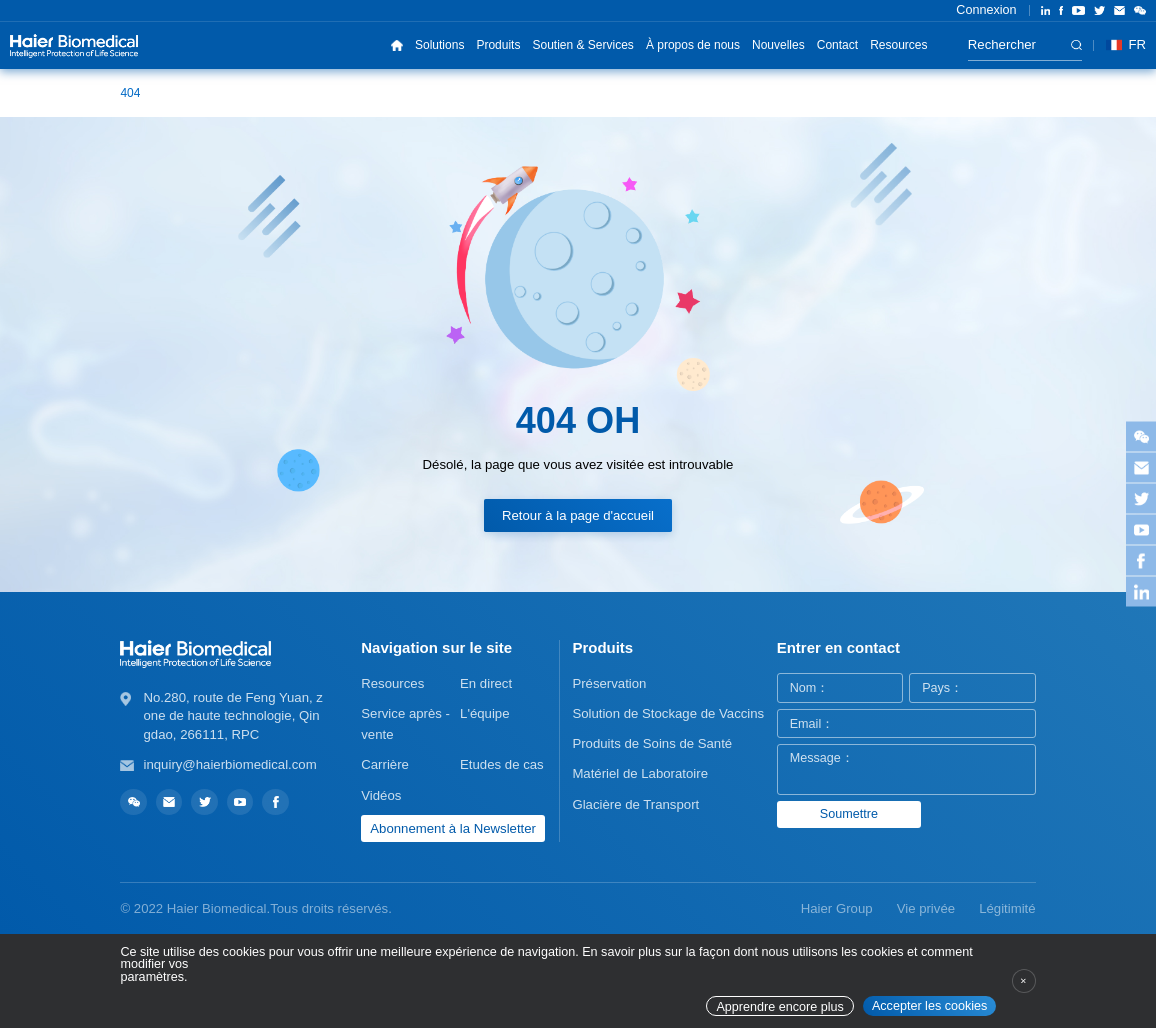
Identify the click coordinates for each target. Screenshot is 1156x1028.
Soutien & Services (582, 45)
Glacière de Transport (635, 804)
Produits (498, 45)
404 (130, 93)
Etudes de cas (502, 764)
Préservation (609, 683)
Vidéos (381, 795)
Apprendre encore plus (779, 1007)
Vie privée (926, 908)
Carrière (385, 764)
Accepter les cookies (930, 1006)
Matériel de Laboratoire (640, 773)
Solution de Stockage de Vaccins (668, 713)
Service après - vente (405, 724)
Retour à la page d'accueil (578, 515)
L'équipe (484, 713)
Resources (898, 45)
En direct (486, 683)
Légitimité (1007, 908)
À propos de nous (693, 45)
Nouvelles (778, 45)
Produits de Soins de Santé (652, 743)
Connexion (986, 10)
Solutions (439, 45)
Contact (837, 45)
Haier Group (837, 908)
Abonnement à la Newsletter (453, 828)
